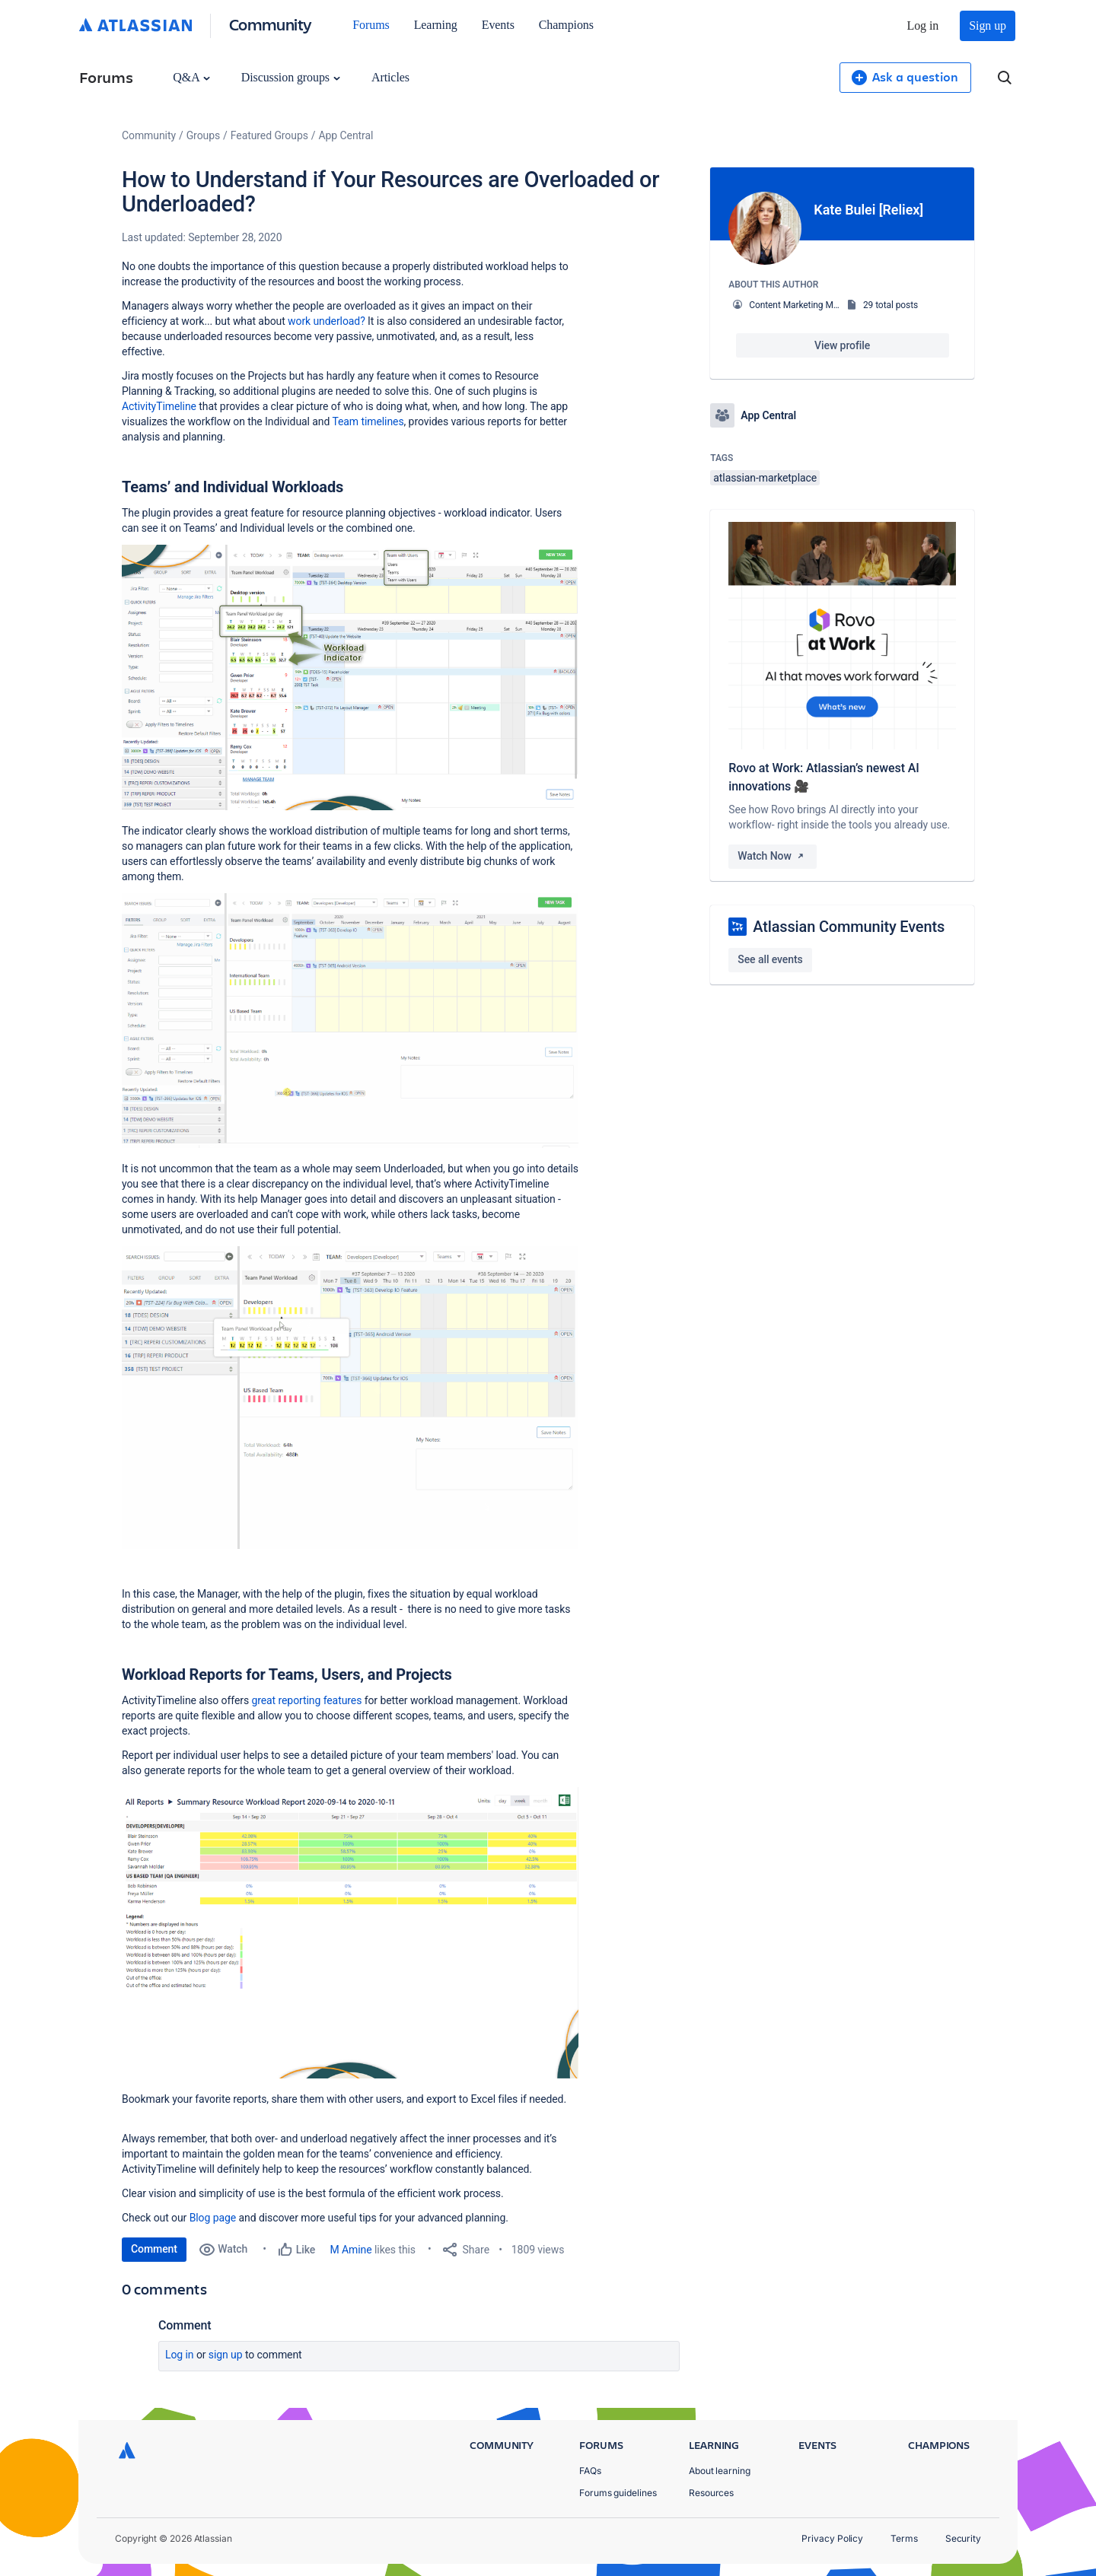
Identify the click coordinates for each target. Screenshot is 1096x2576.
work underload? (326, 321)
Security (963, 2538)
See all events (770, 959)
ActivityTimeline (159, 406)
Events (498, 24)
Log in (923, 25)
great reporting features (306, 1700)
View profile (842, 345)
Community (270, 24)
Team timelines (367, 421)
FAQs (590, 2470)
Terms (904, 2538)
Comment (154, 2249)
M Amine (351, 2250)
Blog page (213, 2218)
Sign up (987, 25)
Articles (390, 77)
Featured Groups (269, 135)
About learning (719, 2470)
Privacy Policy (832, 2538)
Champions (566, 24)
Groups (203, 135)
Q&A (191, 77)
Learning (435, 24)
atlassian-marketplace (765, 478)
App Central (346, 135)
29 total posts (890, 305)
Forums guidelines (618, 2492)
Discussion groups (290, 77)
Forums (370, 24)
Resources (711, 2492)
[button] (350, 677)
